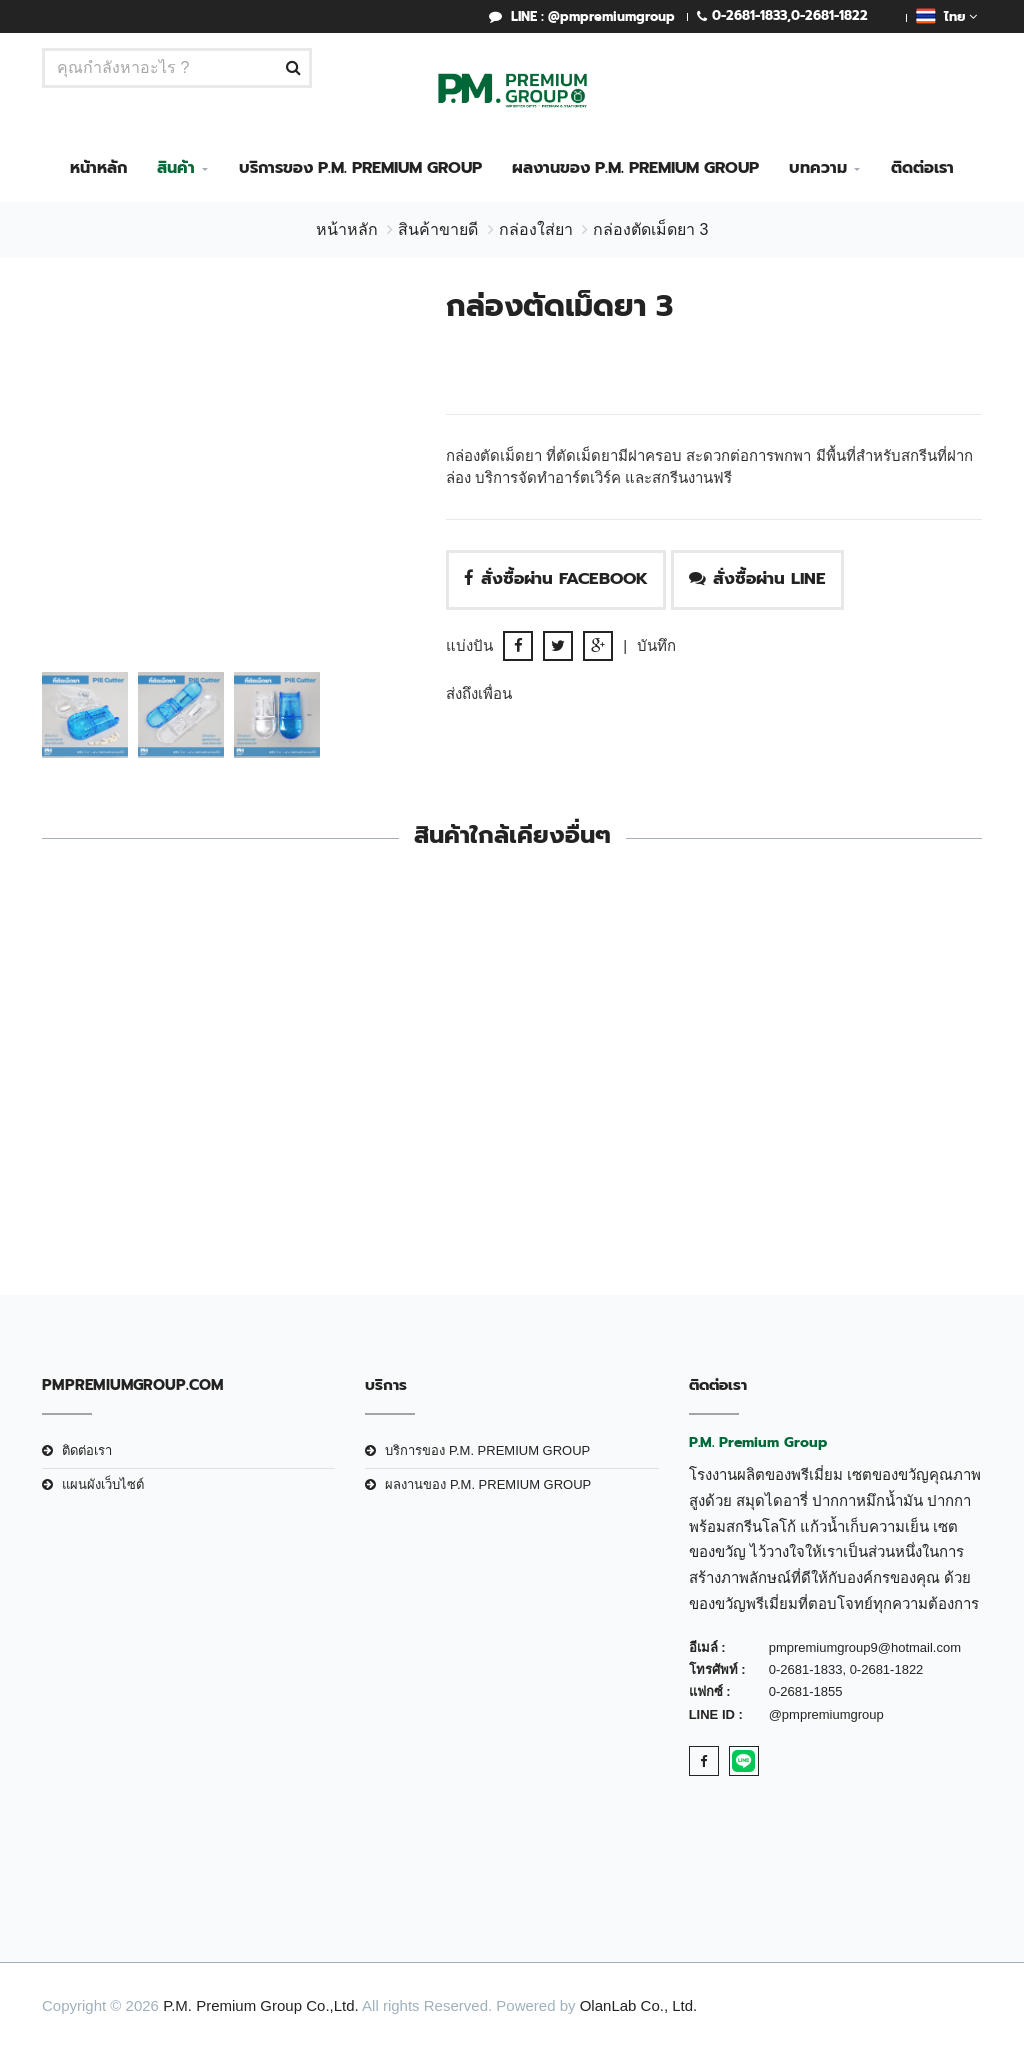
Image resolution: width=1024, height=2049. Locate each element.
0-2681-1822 (829, 15)
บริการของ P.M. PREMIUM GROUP (360, 168)
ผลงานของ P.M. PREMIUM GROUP (635, 168)
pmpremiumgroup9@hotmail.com (865, 1647)
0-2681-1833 (749, 15)
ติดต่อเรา (922, 168)
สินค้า (176, 168)
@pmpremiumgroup (826, 1714)
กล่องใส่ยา (536, 229)
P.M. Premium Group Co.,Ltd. (261, 2005)
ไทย (946, 16)
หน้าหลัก (98, 168)
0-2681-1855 (806, 1691)
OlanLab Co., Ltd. (639, 2005)
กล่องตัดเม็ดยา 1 (876, 1115)
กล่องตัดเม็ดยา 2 (390, 1115)
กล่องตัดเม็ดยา (148, 1115)
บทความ (818, 168)
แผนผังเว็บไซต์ (103, 1484)
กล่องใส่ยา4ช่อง (633, 1115)
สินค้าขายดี (438, 229)
